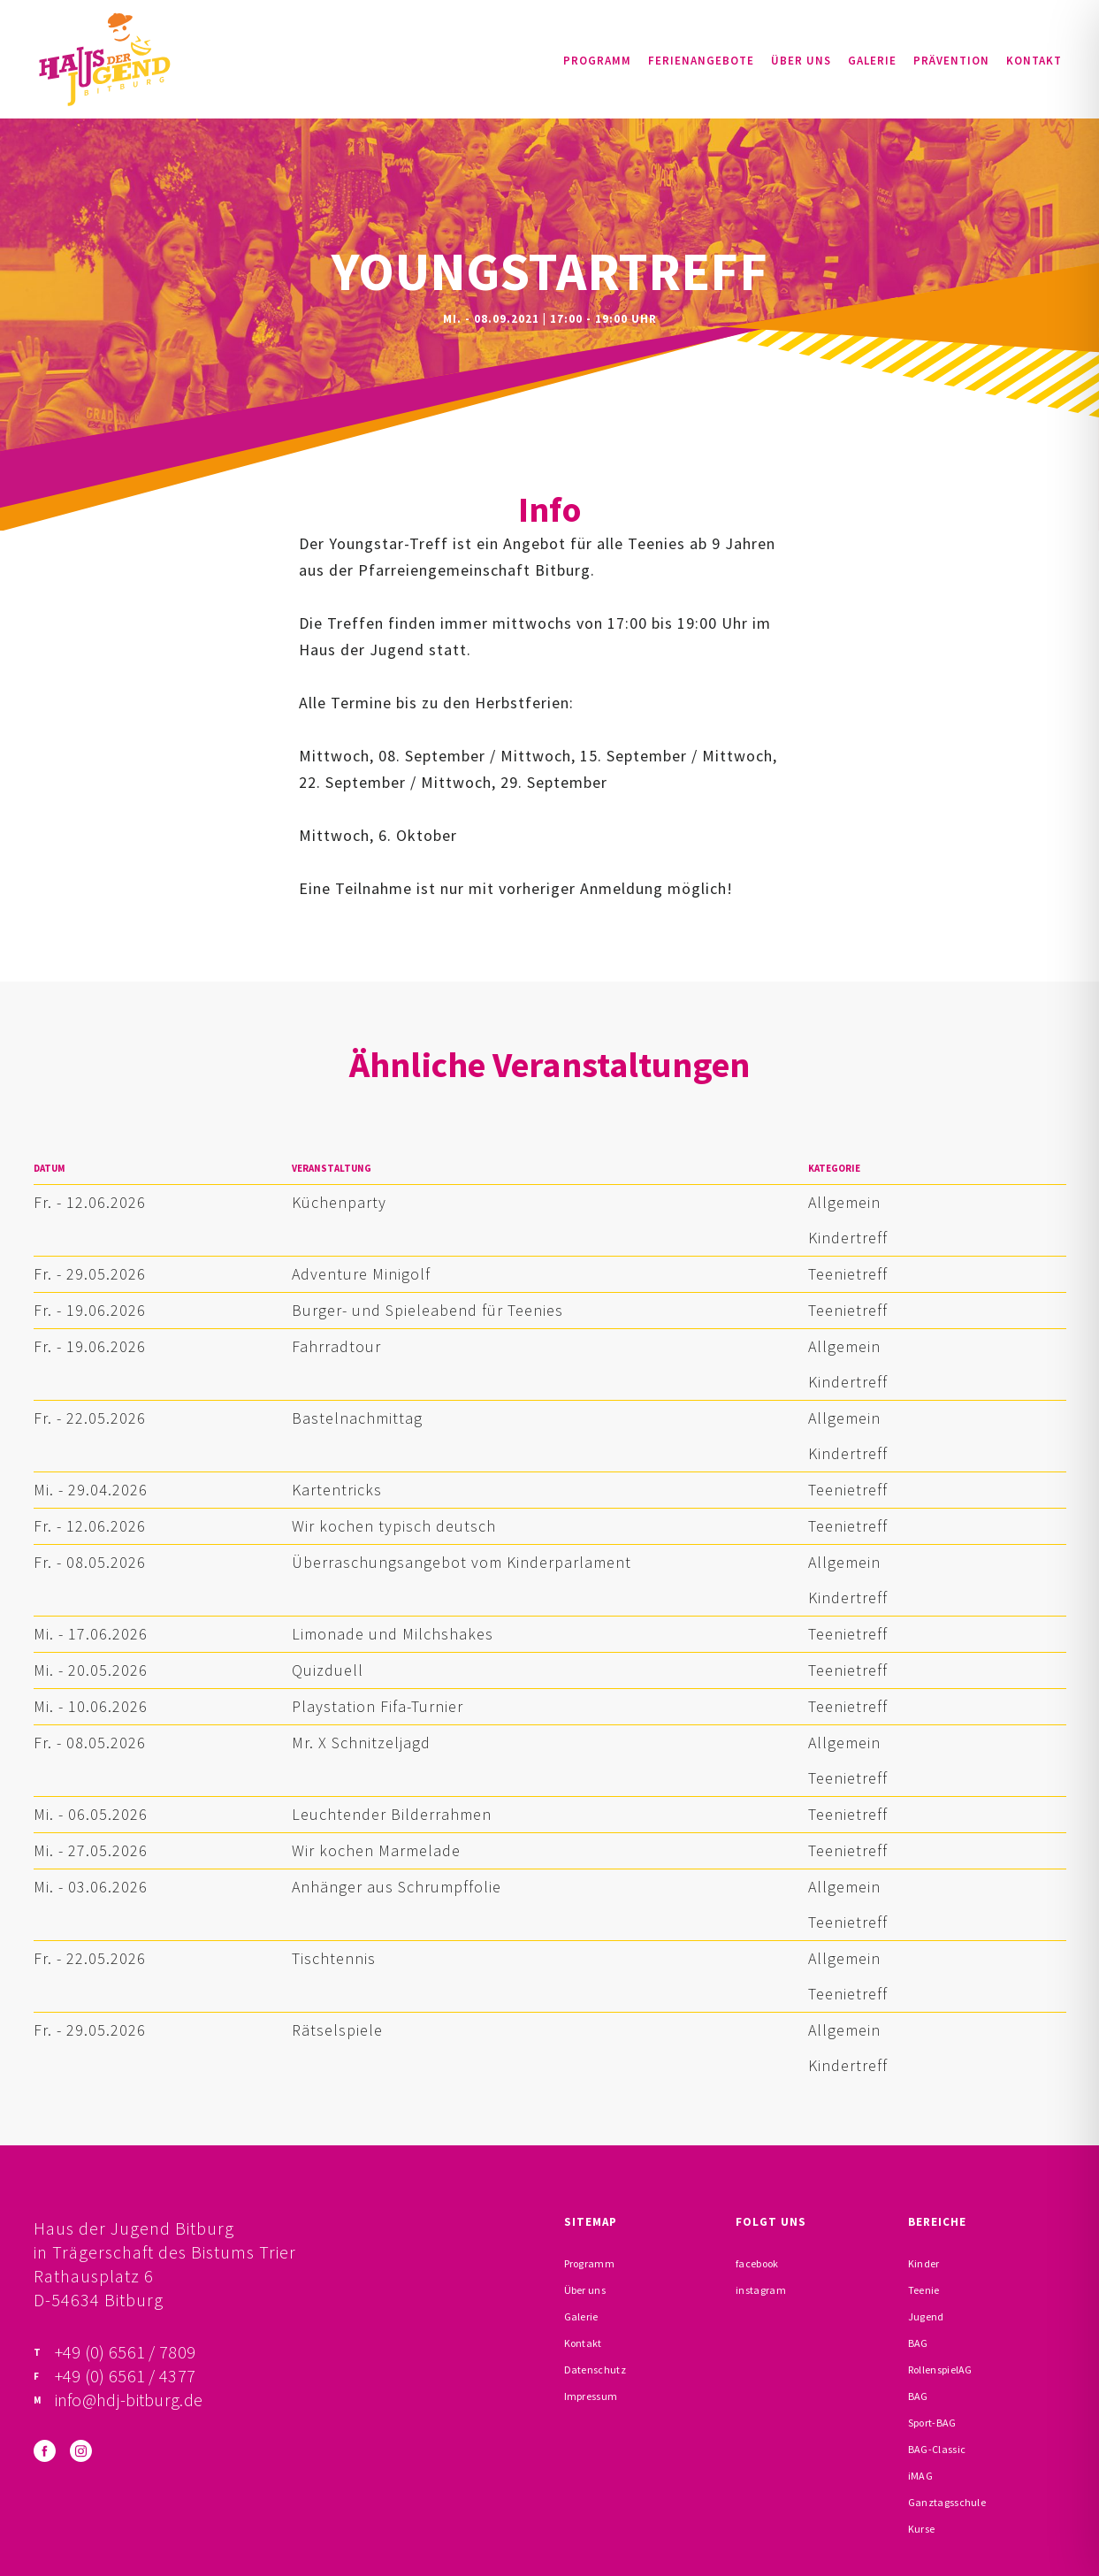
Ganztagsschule (947, 2502)
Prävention (951, 60)
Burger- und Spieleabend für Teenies (427, 1310)
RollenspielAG (940, 2369)
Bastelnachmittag (357, 1418)
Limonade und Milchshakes (392, 1634)
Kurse (921, 2528)
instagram (761, 2290)
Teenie (924, 2290)
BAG (918, 2343)
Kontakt (1034, 60)
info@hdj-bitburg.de (129, 2400)
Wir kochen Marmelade (376, 1850)
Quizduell (327, 1670)
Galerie (872, 60)
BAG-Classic (936, 2449)
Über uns (801, 60)
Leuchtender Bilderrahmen (392, 1814)
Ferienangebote (701, 60)
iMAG (920, 2475)
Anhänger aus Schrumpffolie (396, 1887)
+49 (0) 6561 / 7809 (125, 2352)
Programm (597, 60)
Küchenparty (339, 1202)
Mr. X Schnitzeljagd (361, 1742)
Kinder (924, 2263)
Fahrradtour (336, 1346)
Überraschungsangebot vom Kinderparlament (461, 1562)
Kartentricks (337, 1489)
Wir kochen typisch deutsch (394, 1526)
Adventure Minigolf (361, 1274)
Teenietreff (848, 1274)
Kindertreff (848, 1237)
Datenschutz (595, 2369)
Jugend (926, 2316)
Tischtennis (334, 1958)
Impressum (591, 2396)
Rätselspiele (337, 2030)
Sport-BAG (932, 2422)
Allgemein (844, 1202)
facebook (757, 2263)
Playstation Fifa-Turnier (377, 1706)
